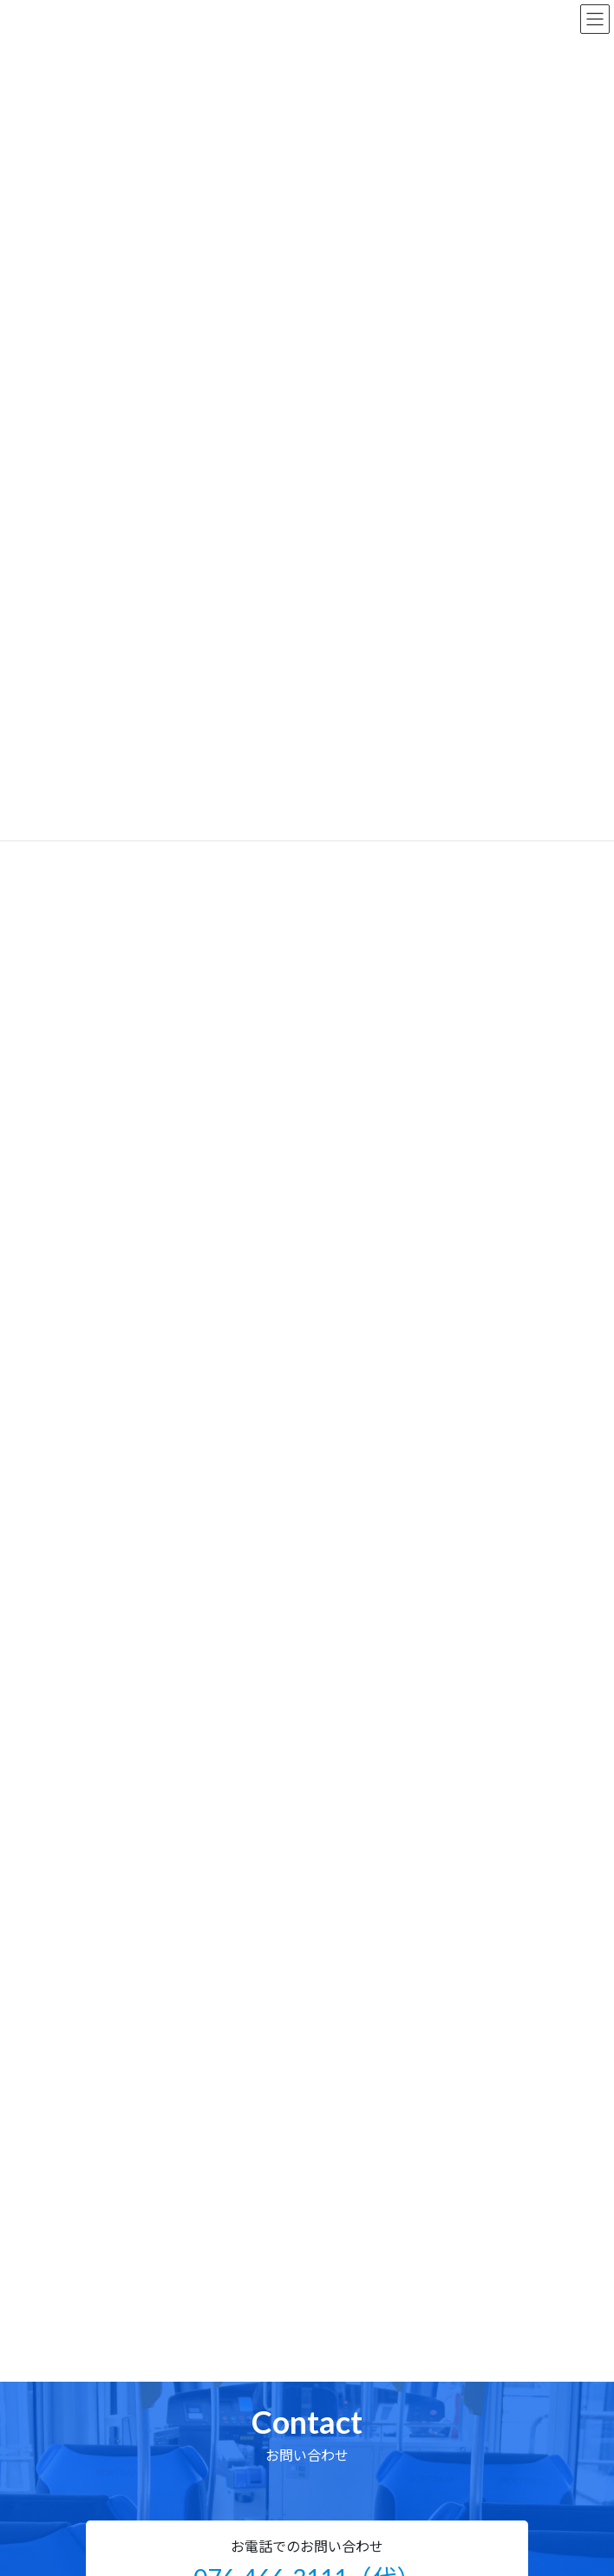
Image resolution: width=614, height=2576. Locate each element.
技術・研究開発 (128, 2403)
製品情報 (110, 2305)
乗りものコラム (132, 1503)
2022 (108, 1214)
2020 (108, 1271)
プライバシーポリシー (146, 2475)
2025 (108, 1127)
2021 (108, 1243)
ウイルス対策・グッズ (148, 1534)
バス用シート (127, 1377)
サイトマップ (122, 2451)
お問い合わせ (122, 2427)
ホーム (104, 2208)
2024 (108, 1156)
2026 (108, 1099)
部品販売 (110, 2330)
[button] (307, 1789)
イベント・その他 (138, 1565)
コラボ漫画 (122, 1472)
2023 (108, 1185)
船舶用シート (127, 1441)
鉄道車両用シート (138, 1409)
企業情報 (110, 2378)
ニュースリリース (133, 2233)
